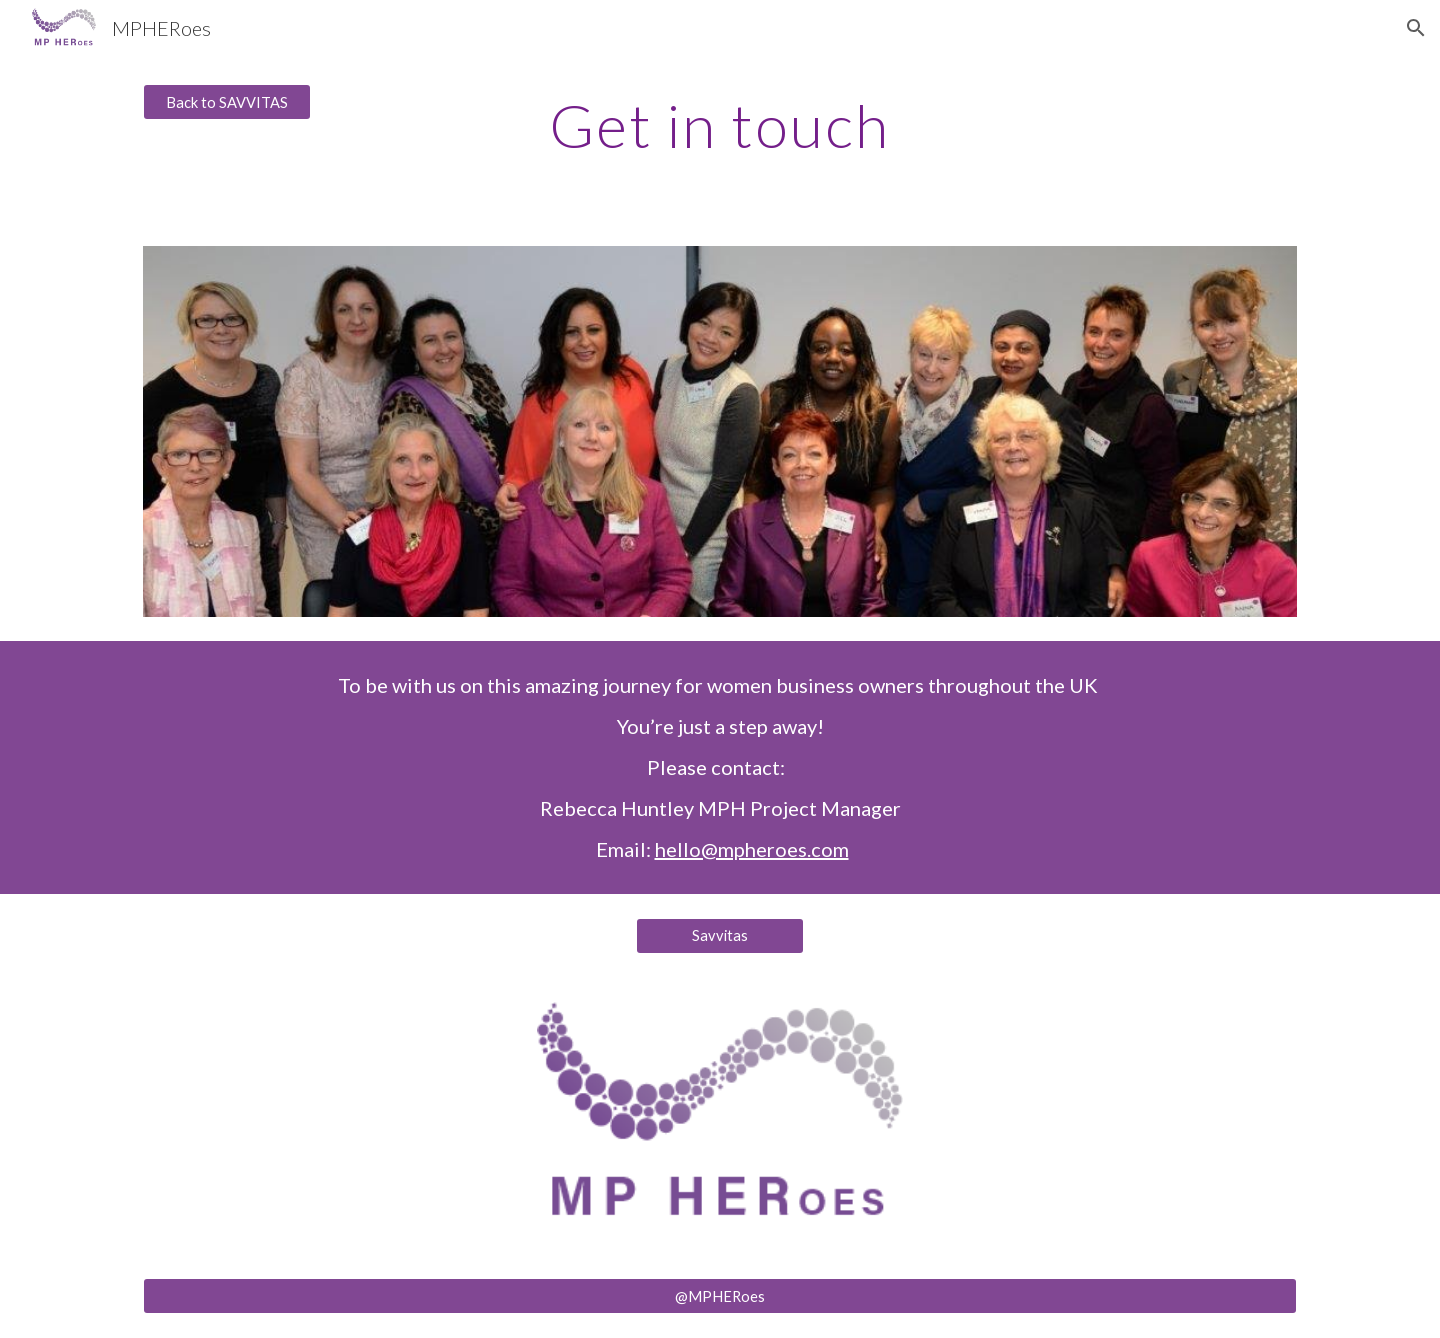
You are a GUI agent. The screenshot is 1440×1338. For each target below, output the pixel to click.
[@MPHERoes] (720, 1296)
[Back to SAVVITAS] (227, 102)
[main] (720, 125)
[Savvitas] (720, 936)
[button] (1416, 28)
